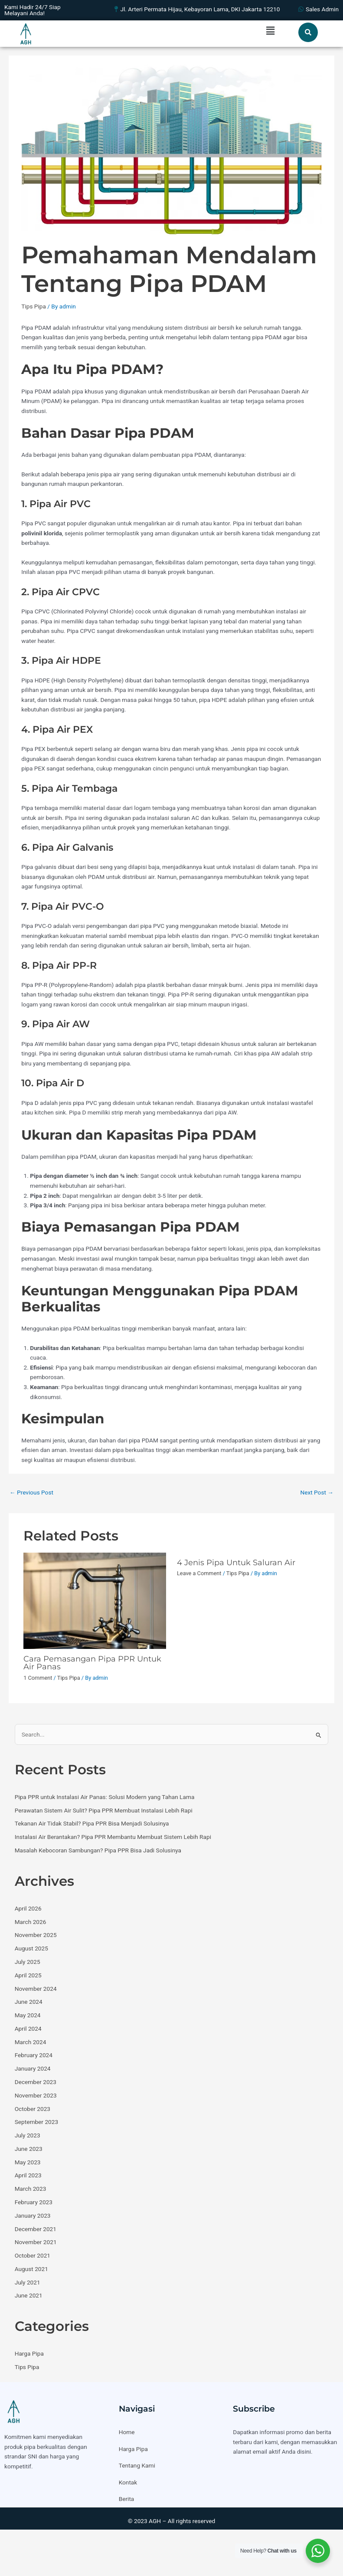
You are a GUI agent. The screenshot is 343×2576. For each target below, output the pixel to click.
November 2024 (36, 1988)
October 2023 (32, 2108)
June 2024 (28, 2001)
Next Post (316, 1492)
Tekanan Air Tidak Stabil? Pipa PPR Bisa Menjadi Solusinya (92, 1823)
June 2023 (28, 2148)
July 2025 (27, 1961)
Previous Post (31, 1492)
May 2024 (28, 2015)
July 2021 (27, 2282)
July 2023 (27, 2135)
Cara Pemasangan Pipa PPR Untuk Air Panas (92, 1662)
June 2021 (28, 2295)
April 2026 (28, 1908)
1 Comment (37, 1678)
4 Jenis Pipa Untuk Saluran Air (236, 1562)
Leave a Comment (199, 1573)
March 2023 (30, 2188)
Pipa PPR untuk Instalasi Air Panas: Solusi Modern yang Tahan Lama (105, 1796)
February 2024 (33, 2055)
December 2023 (35, 2081)
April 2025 (28, 1975)
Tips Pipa (33, 306)
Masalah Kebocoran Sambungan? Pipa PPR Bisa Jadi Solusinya (98, 1850)
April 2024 (28, 2028)
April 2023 (28, 2175)
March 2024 (30, 2042)
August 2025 (31, 1948)
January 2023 (33, 2215)
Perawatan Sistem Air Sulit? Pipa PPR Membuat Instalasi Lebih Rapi (104, 1810)
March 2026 (30, 1921)
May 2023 (28, 2162)
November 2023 (36, 2095)
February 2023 (33, 2202)
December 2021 (35, 2228)
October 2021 (32, 2255)
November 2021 (36, 2241)
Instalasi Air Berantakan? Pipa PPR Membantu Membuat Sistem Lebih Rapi (113, 1836)
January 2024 (33, 2068)
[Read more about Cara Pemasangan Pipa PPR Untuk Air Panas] (94, 1600)
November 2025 (36, 1934)
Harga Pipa (29, 2353)
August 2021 (31, 2268)
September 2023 (36, 2121)
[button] (270, 31)
